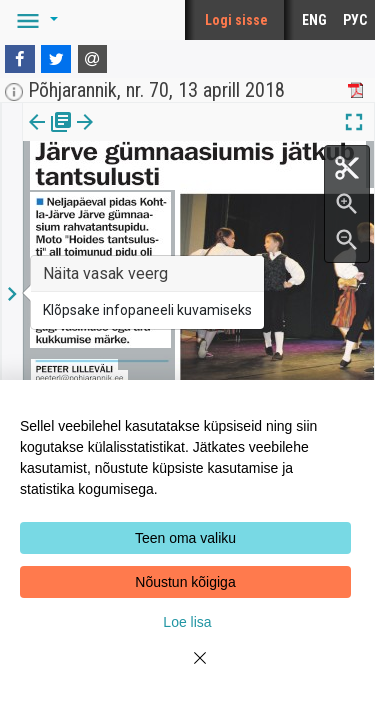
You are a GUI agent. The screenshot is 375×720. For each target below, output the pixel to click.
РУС (355, 20)
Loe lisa (187, 622)
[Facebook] (20, 59)
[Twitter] (56, 59)
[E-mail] (93, 59)
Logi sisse (236, 20)
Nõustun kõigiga (185, 582)
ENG (314, 20)
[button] (34, 20)
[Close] (188, 670)
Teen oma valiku (185, 538)
